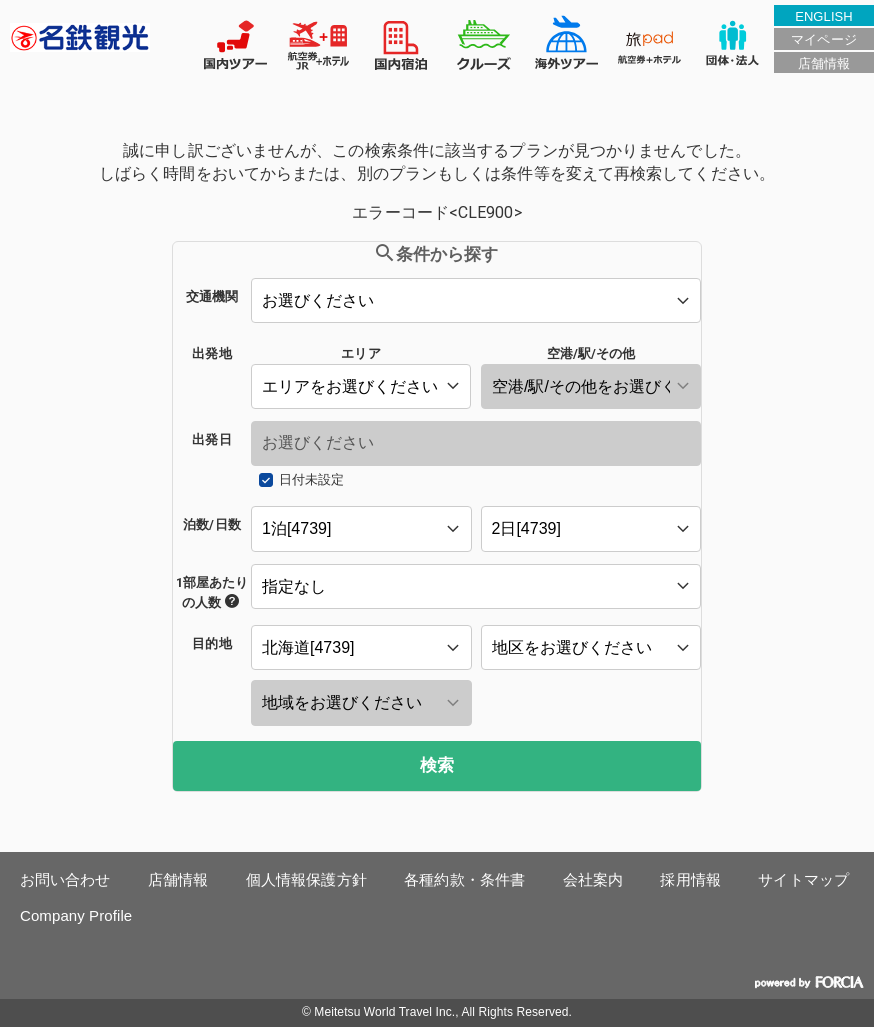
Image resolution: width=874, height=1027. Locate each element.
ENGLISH (824, 16)
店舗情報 (824, 63)
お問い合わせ (65, 879)
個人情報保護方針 (306, 879)
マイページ (823, 39)
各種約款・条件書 (464, 879)
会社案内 (593, 879)
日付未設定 (311, 479)
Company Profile (76, 915)
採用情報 (690, 879)
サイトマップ (803, 879)
